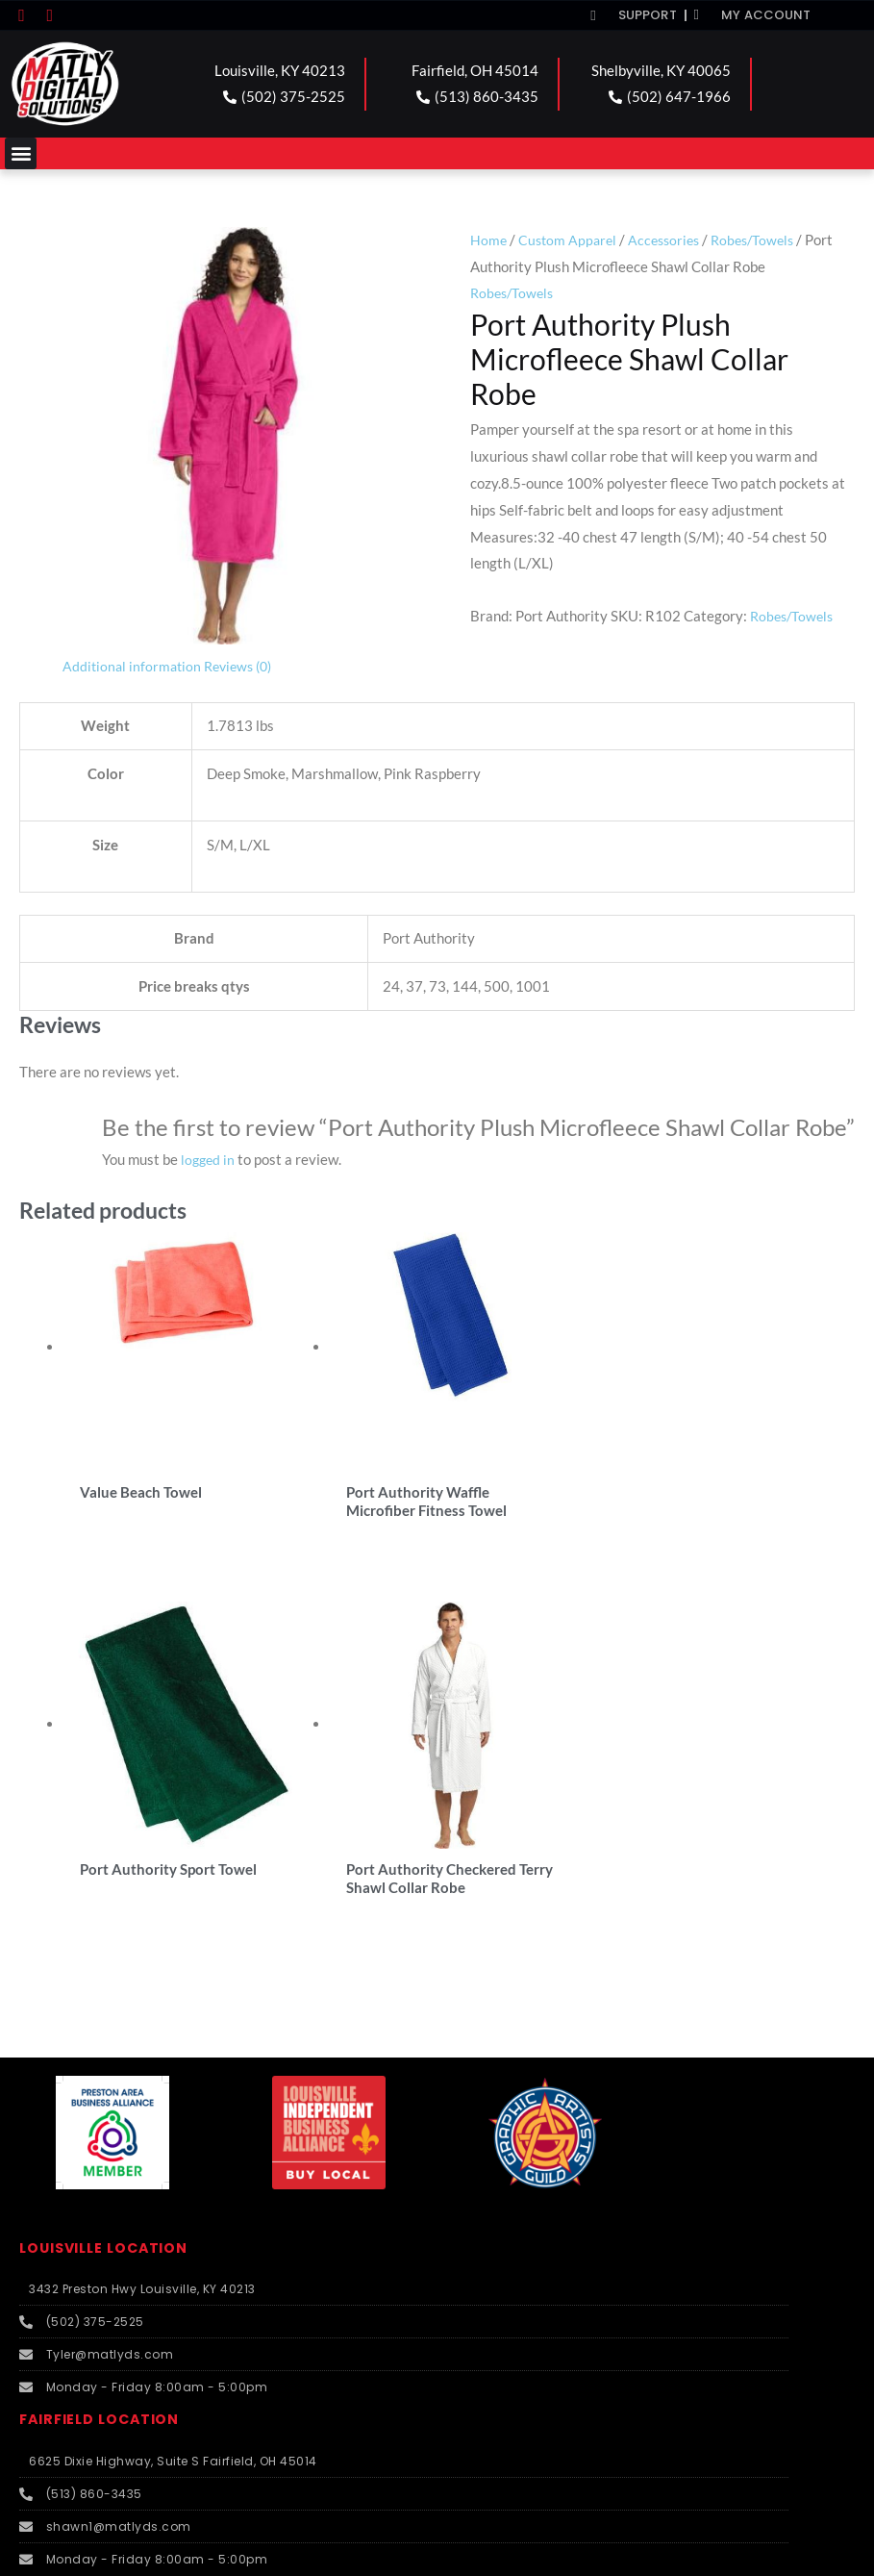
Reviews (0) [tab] (245, 665)
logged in (209, 1159)
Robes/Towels (764, 239)
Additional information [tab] (133, 665)
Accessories (671, 239)
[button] (21, 153)
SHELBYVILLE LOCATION (115, 2171)
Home (489, 239)
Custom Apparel (570, 239)
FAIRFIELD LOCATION (104, 1999)
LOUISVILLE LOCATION (109, 1828)
